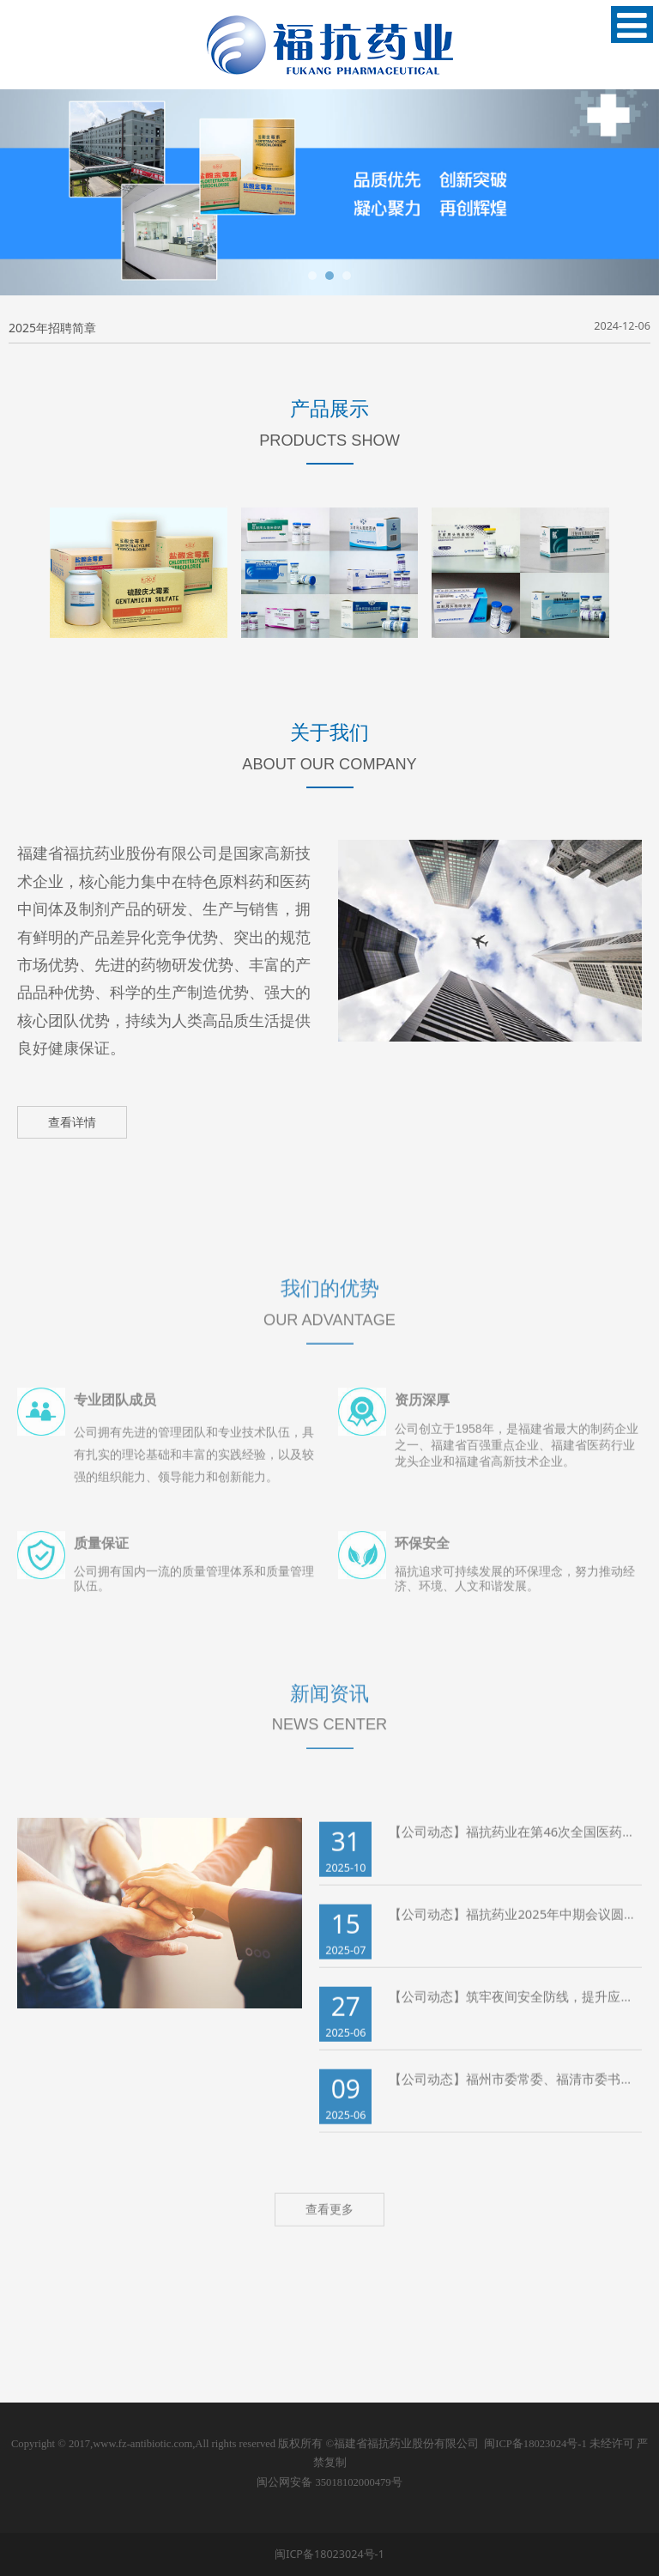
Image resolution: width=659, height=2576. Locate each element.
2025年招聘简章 (52, 327)
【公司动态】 (427, 1842)
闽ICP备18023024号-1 (535, 2444)
